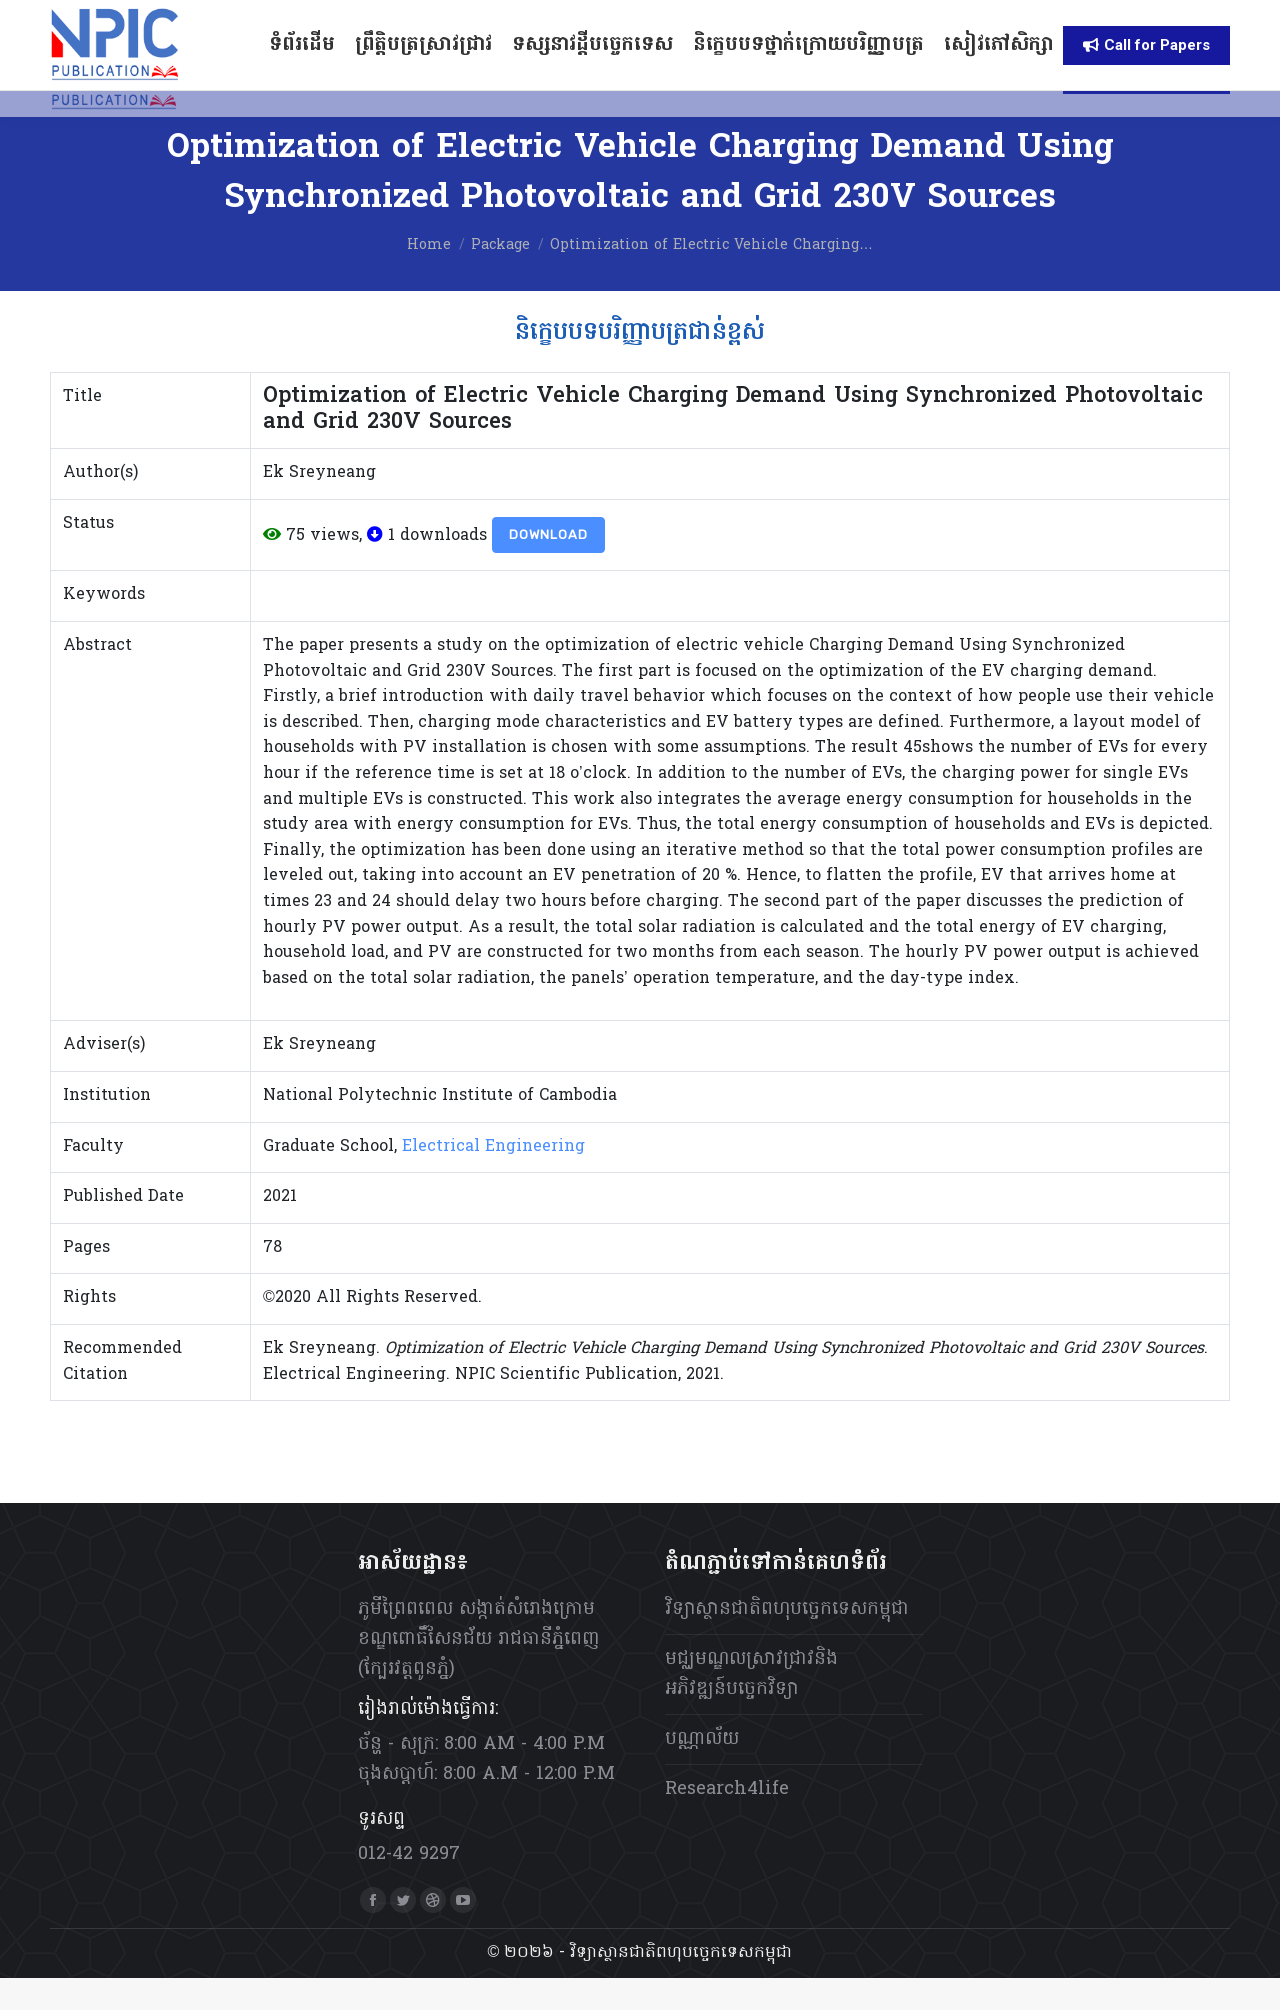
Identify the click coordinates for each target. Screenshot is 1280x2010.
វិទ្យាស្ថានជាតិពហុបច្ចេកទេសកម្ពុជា (787, 1641)
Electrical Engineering (493, 1179)
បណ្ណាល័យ (702, 1771)
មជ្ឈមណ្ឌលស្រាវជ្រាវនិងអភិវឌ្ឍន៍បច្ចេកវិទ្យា (751, 1706)
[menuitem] (904, 16)
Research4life (727, 1821)
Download (548, 566)
